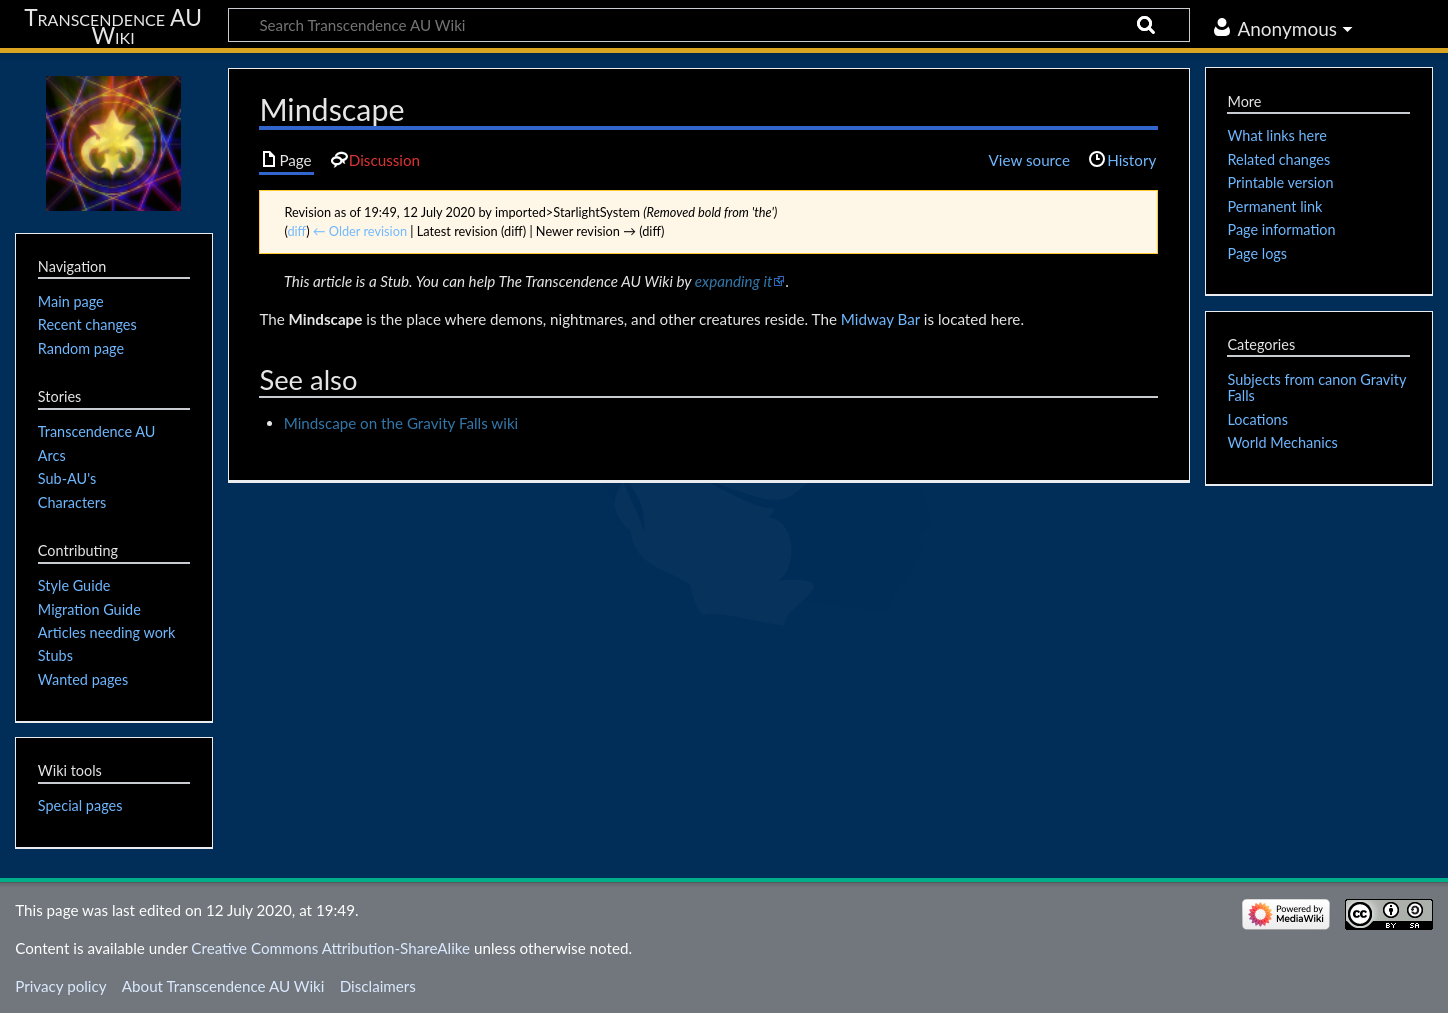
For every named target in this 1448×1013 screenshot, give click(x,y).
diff (296, 231)
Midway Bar (880, 319)
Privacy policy (60, 986)
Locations (1257, 419)
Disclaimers (378, 986)
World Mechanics (1282, 442)
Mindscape (326, 319)
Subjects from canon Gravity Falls (1316, 387)
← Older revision (360, 231)
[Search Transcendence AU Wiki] (709, 25)
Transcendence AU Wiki (113, 26)
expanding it (734, 281)
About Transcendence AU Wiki (223, 986)
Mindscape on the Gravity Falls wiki (401, 423)
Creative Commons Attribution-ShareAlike (330, 948)
